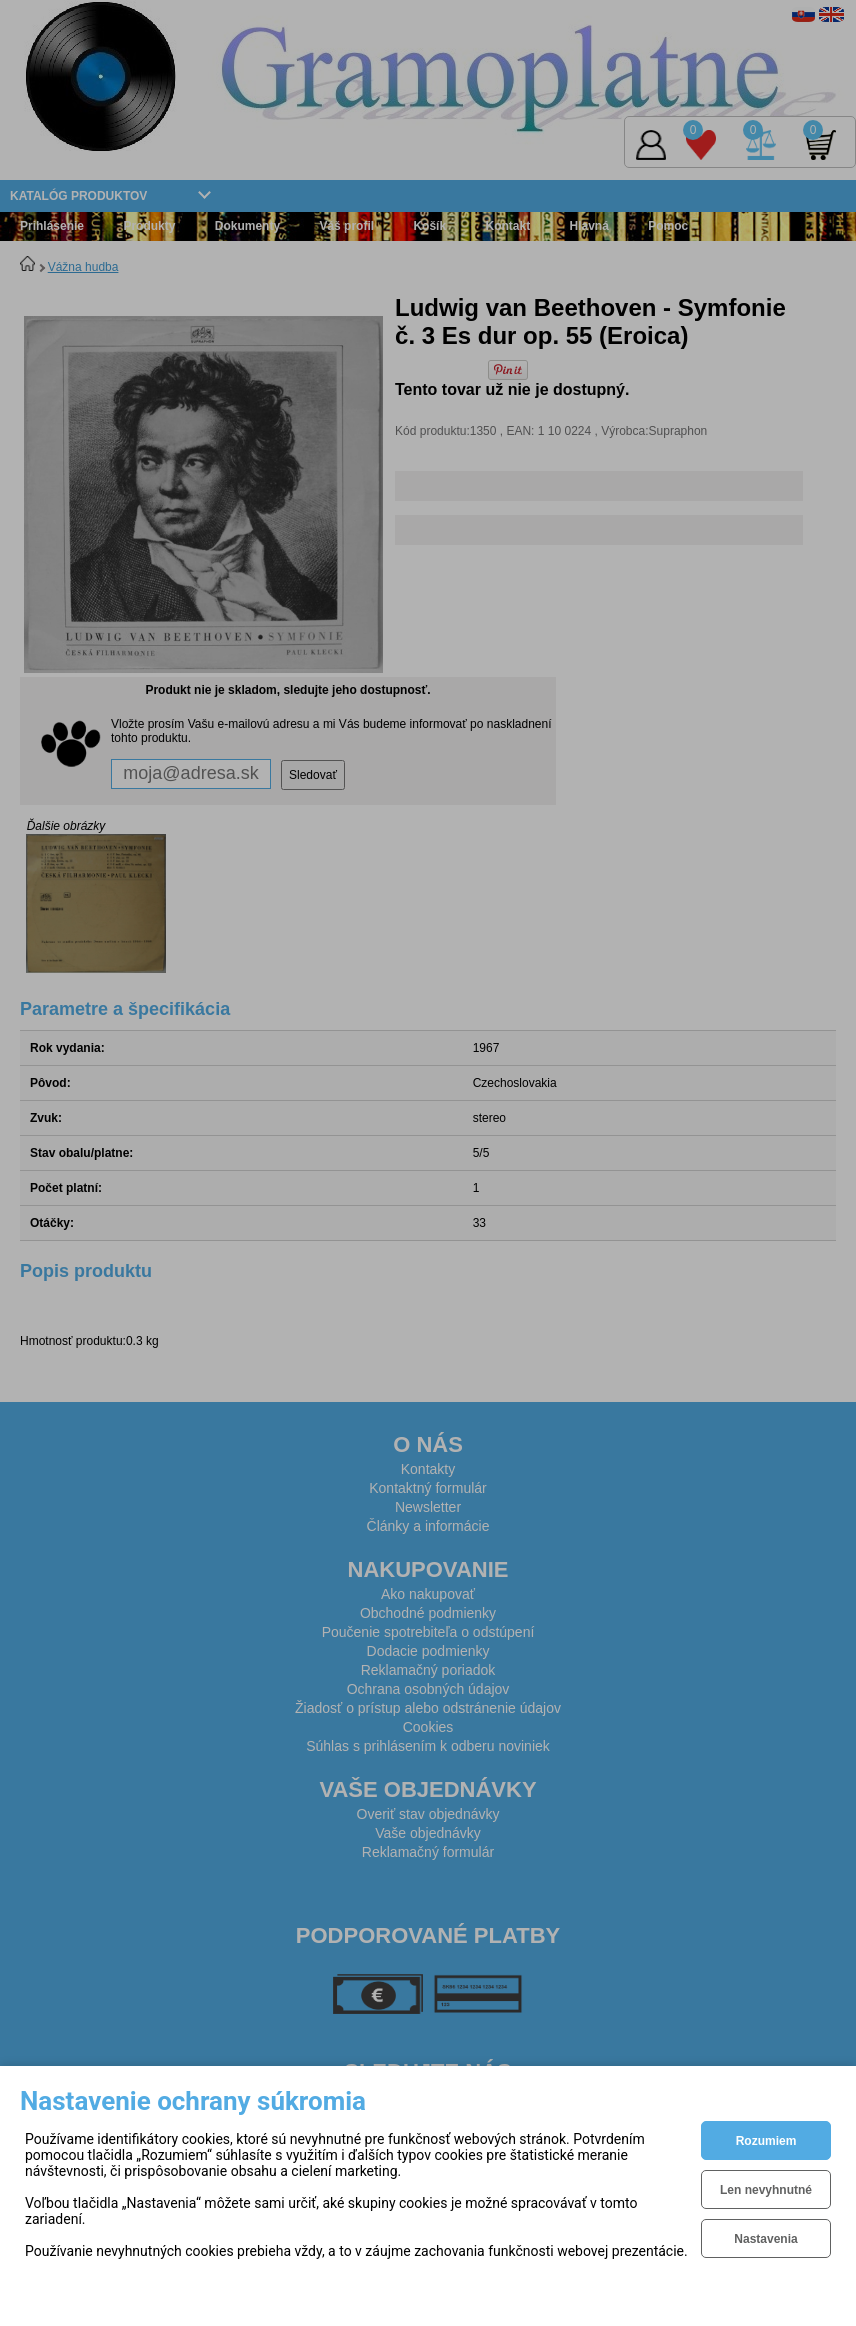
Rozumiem (766, 2141)
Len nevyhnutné (766, 2190)
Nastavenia (765, 2239)
